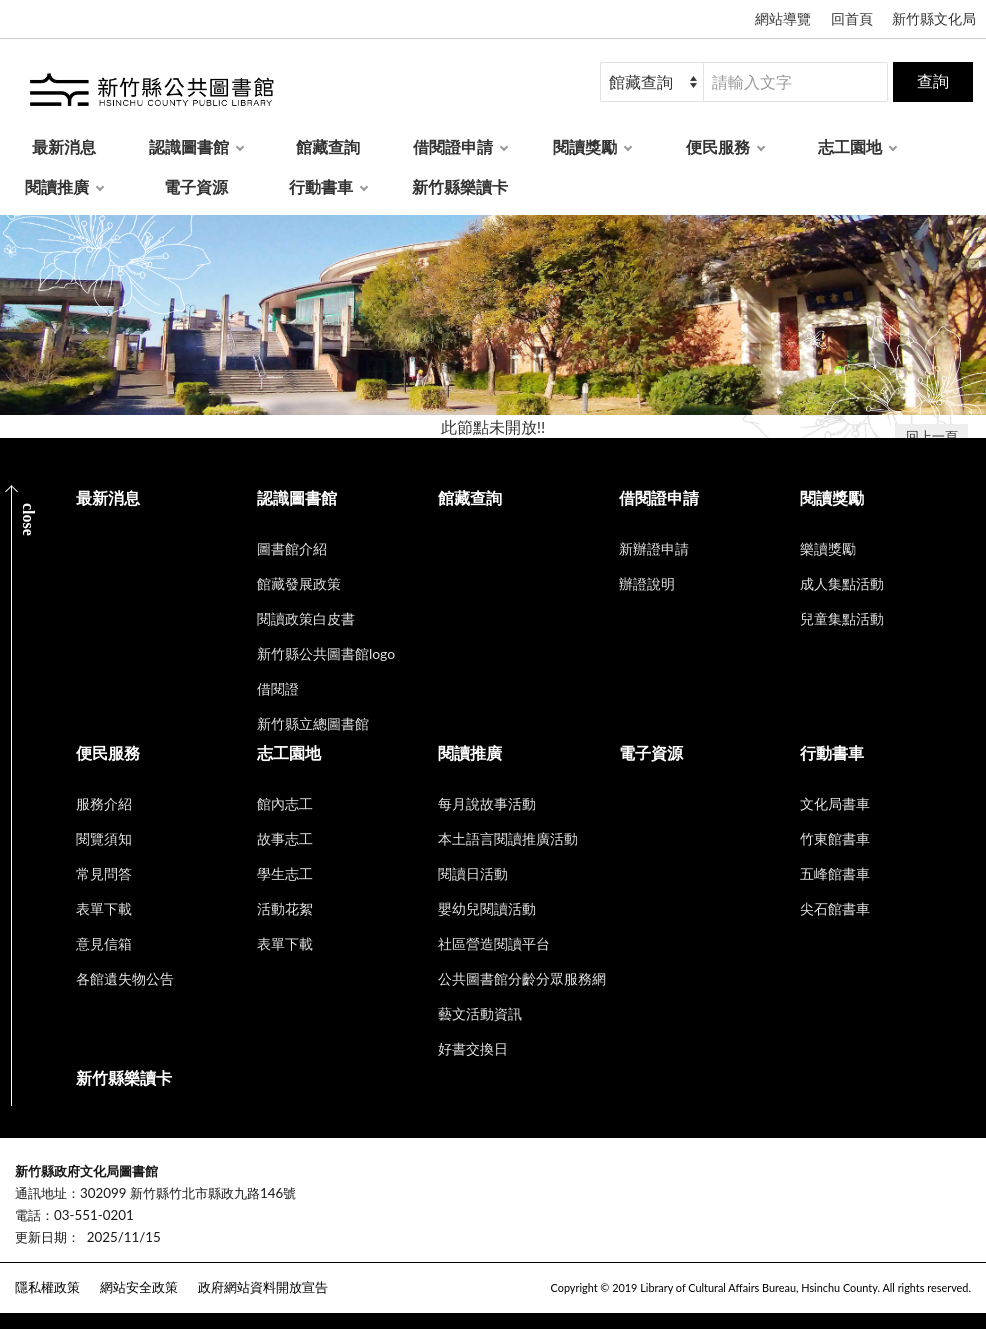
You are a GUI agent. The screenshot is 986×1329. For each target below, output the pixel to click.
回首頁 (852, 18)
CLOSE (28, 519)
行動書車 (321, 186)
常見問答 (104, 873)
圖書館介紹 (292, 548)
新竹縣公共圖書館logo (326, 653)
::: (11, 1154)
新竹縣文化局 (934, 18)
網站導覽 (783, 18)
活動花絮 (285, 908)
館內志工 (285, 803)
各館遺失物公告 (125, 978)
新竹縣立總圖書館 (313, 723)
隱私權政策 (47, 1287)
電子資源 (196, 186)
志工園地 (850, 146)
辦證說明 (647, 583)
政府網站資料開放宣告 (263, 1287)
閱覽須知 (104, 838)
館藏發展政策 (299, 583)
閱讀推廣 (57, 186)
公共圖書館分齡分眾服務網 (522, 978)
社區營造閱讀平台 (494, 943)
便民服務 (718, 146)
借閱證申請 (453, 146)
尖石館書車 (835, 908)
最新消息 (64, 146)
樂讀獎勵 (828, 548)
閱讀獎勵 (585, 146)
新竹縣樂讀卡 (460, 186)
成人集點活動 (842, 583)
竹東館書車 (835, 838)
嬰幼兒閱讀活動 (487, 908)
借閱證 (278, 688)
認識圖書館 (189, 146)
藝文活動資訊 (480, 1013)
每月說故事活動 (487, 803)
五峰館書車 (835, 873)
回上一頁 (932, 436)
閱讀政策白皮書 (306, 618)
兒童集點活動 (842, 618)
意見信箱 (104, 943)
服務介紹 (104, 803)
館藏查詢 (328, 146)
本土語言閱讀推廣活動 (508, 838)
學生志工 (285, 873)
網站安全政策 (139, 1287)
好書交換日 (473, 1048)
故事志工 (285, 838)
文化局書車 (835, 803)
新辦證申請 (654, 548)
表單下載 (104, 908)
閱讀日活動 (473, 873)
